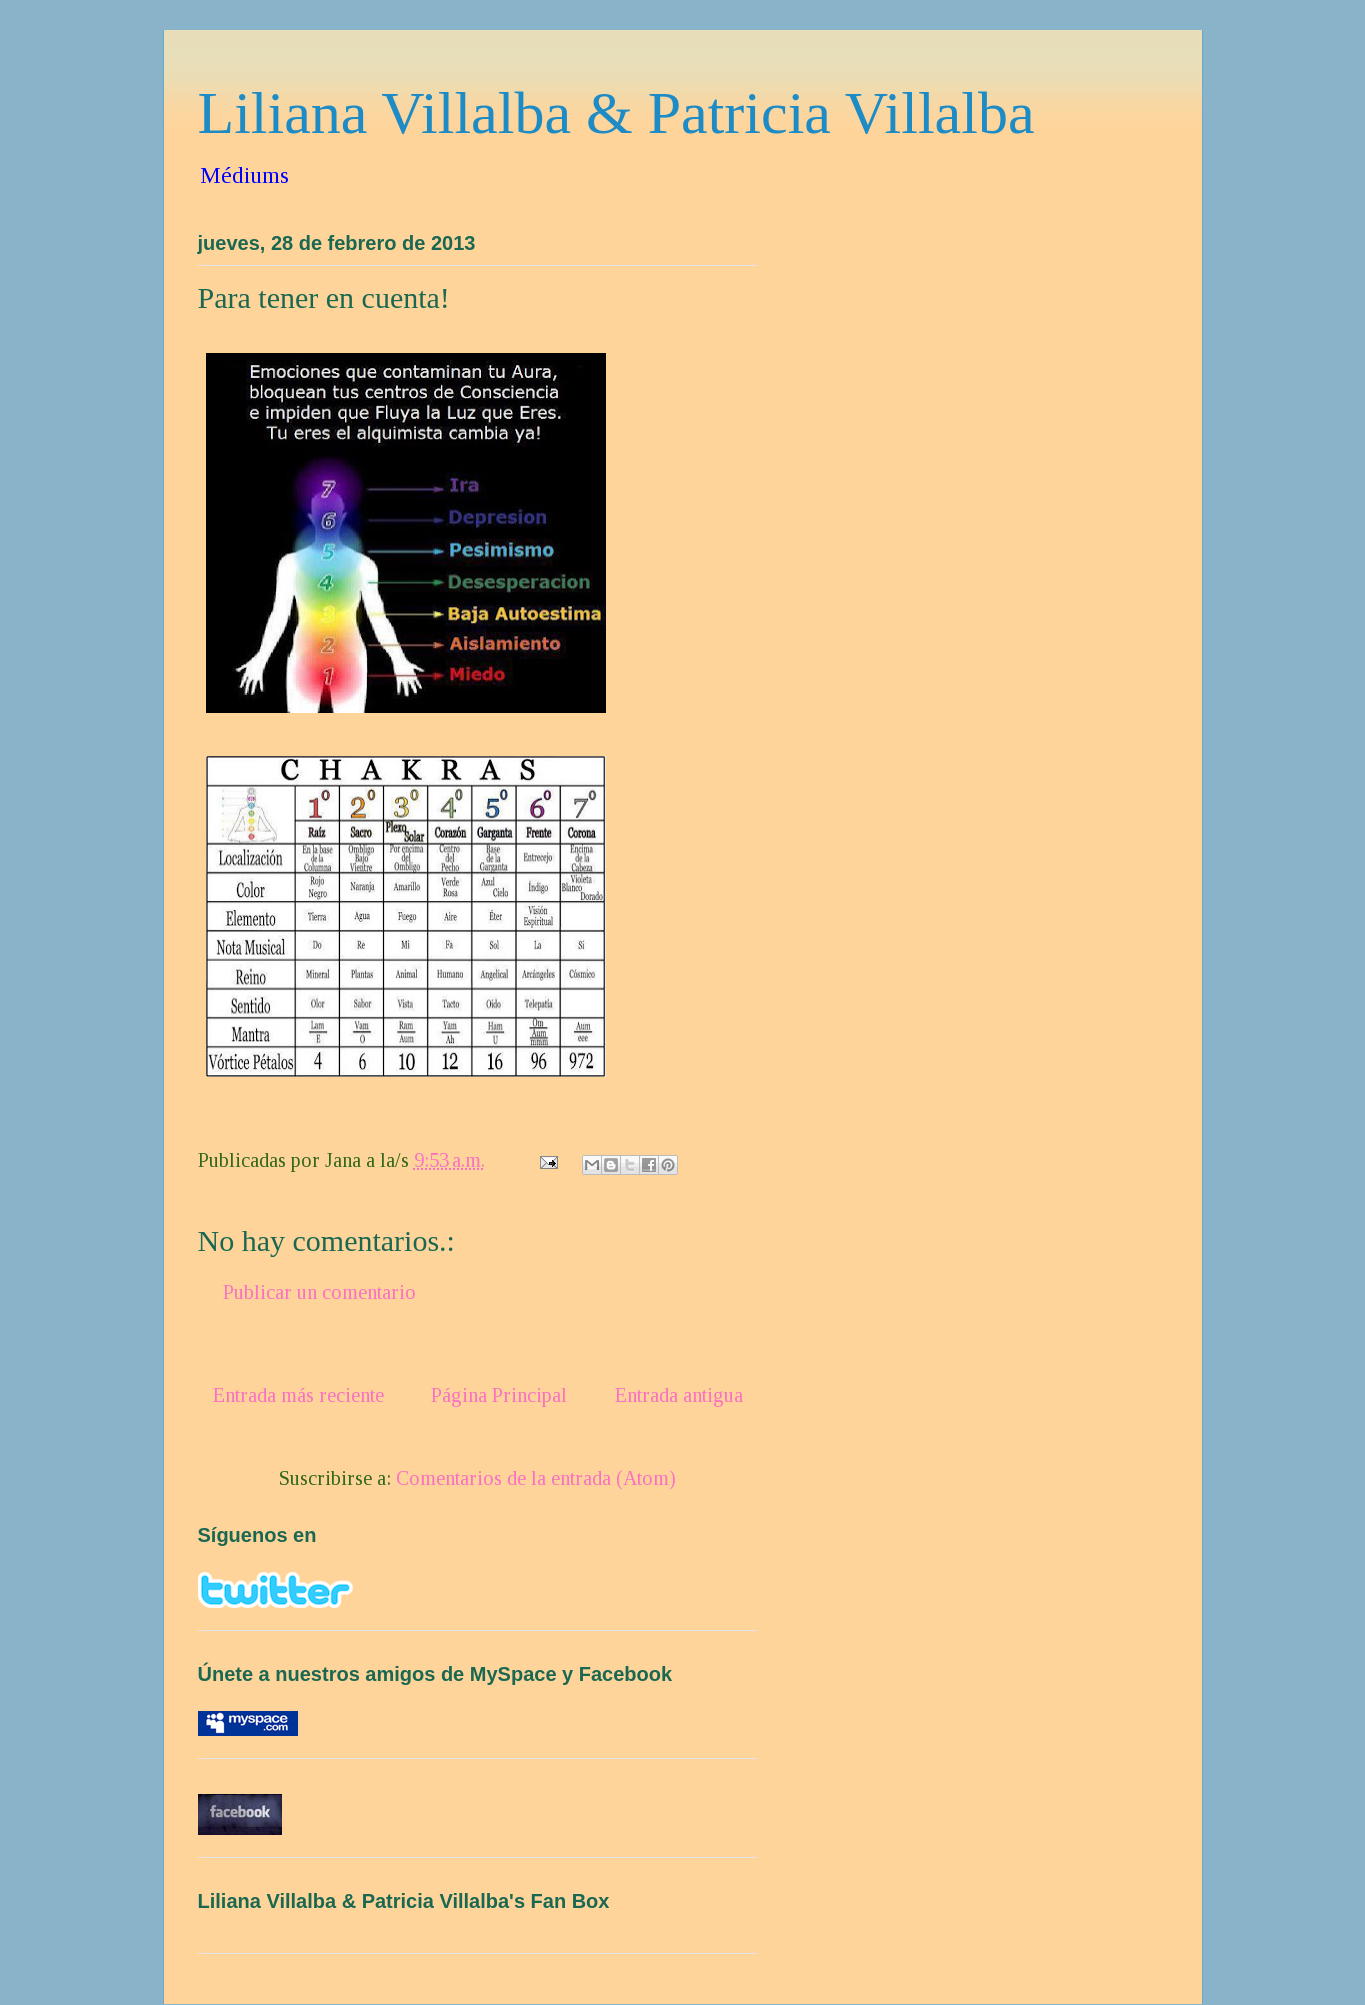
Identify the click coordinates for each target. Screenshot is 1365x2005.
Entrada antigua (679, 1395)
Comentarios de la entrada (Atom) (536, 1478)
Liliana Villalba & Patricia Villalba (616, 113)
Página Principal (499, 1395)
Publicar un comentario (319, 1292)
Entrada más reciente (298, 1395)
